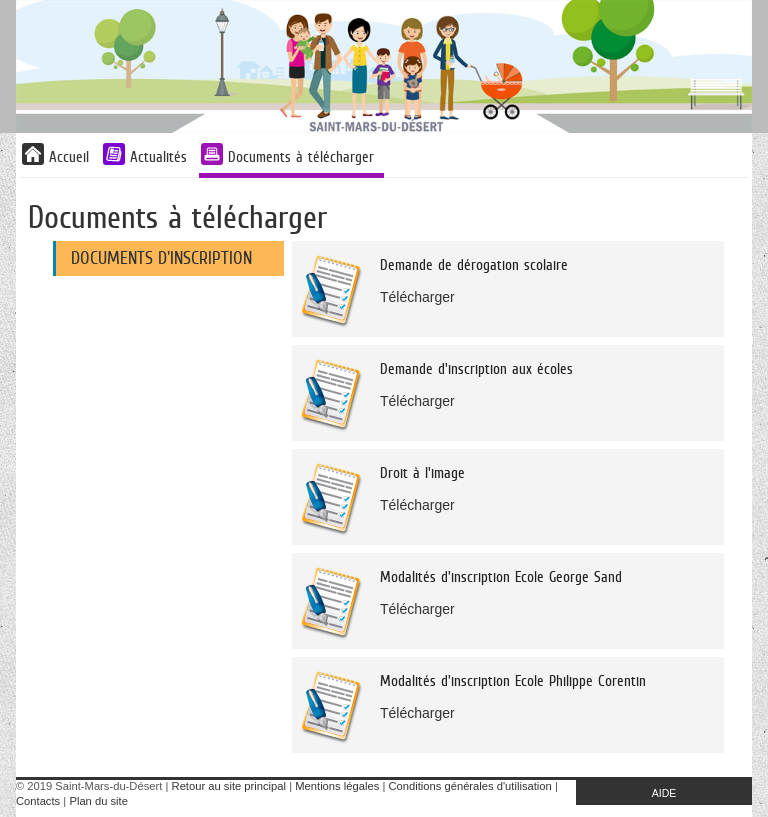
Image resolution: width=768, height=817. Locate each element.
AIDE (664, 793)
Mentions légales (337, 786)
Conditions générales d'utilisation (470, 786)
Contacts (38, 801)
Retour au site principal (229, 786)
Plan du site (98, 801)
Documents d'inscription (161, 258)
